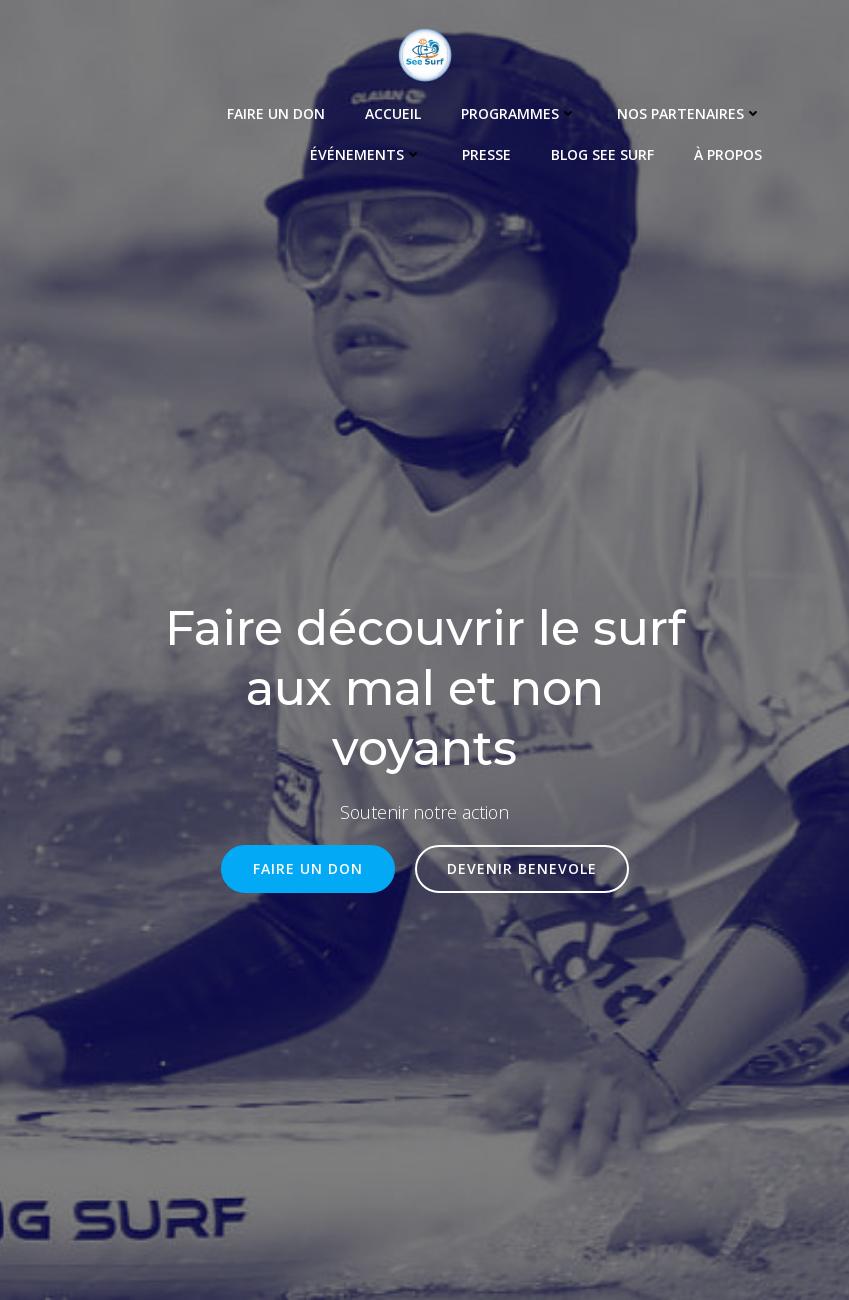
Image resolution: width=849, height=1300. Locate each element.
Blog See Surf (605, 151)
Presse (489, 151)
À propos (731, 151)
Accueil (396, 110)
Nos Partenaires (692, 110)
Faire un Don (279, 110)
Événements (369, 151)
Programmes (522, 110)
